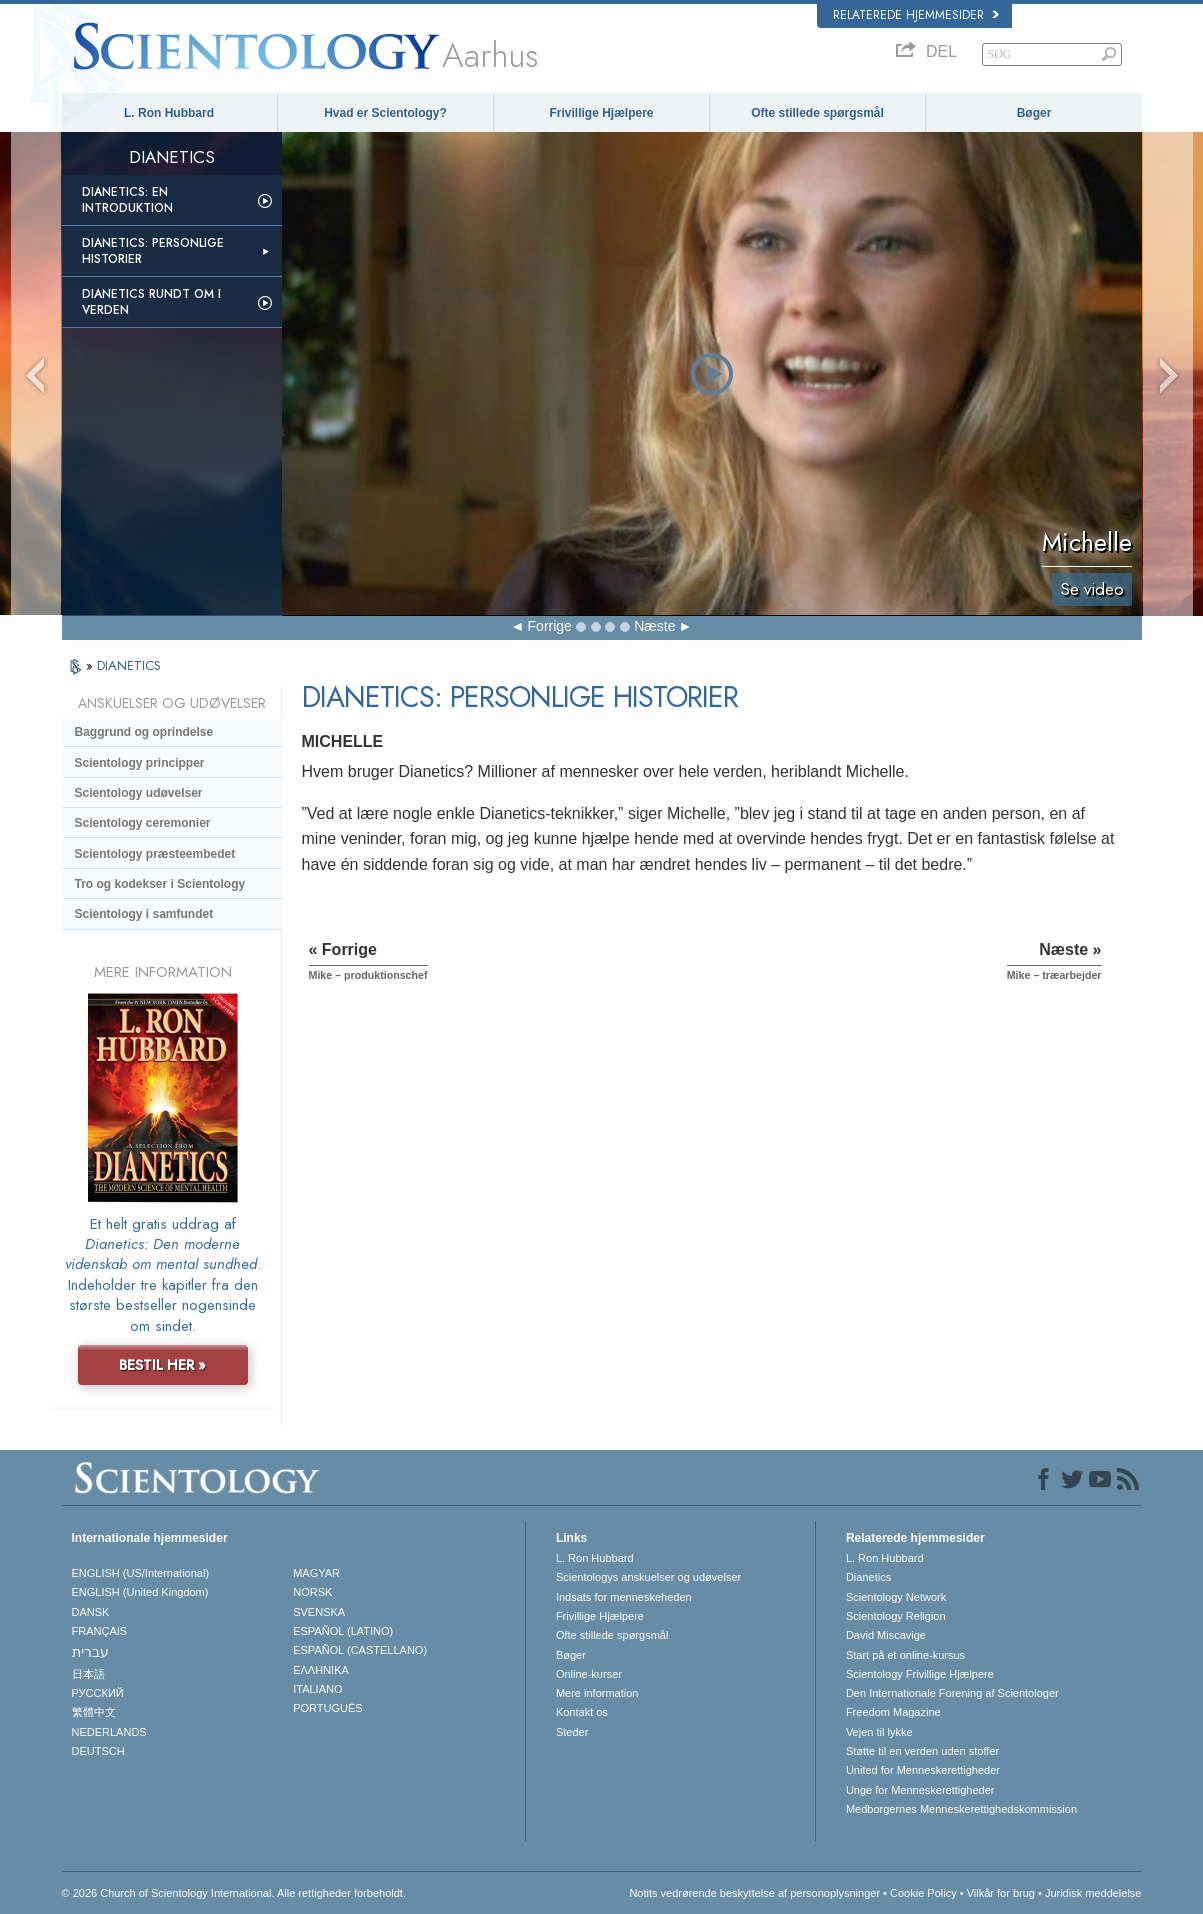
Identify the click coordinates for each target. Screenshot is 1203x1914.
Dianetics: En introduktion (127, 200)
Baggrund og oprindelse (144, 732)
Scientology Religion (896, 1616)
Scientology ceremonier (143, 823)
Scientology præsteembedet (155, 854)
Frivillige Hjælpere (601, 113)
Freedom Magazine (893, 1712)
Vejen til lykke (879, 1732)
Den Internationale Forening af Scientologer (952, 1693)
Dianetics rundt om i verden (151, 302)
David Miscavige (886, 1635)
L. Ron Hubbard (169, 113)
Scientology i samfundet (144, 914)
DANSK (91, 1612)
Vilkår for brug (1001, 1893)
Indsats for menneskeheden (624, 1597)
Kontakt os (582, 1712)
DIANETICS (129, 665)
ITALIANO (317, 1689)
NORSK (312, 1592)
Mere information (597, 1693)
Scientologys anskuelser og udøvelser (648, 1577)
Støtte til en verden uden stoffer (922, 1751)
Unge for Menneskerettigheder (920, 1790)
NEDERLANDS (109, 1732)
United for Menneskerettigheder (923, 1770)
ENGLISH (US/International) (141, 1573)
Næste (654, 626)
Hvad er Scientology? (385, 113)
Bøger (1034, 113)
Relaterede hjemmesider (916, 15)
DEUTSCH (98, 1751)
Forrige (550, 626)
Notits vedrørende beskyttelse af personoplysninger (754, 1893)
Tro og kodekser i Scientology (160, 884)
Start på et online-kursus (905, 1655)
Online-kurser (589, 1674)
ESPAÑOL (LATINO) (343, 1631)
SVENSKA (319, 1612)
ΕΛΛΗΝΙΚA (321, 1670)
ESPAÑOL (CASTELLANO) (360, 1650)
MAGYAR (316, 1573)
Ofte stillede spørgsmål (817, 113)
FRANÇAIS (100, 1631)
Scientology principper (140, 763)
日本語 (88, 1674)
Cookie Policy (923, 1893)
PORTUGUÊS (327, 1708)
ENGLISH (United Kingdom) (140, 1592)
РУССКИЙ (98, 1693)
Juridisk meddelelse (1093, 1893)
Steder (572, 1732)
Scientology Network (896, 1597)
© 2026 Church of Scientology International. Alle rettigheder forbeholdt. (234, 1893)
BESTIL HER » (162, 1365)
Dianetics (868, 1577)
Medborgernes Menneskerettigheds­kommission (961, 1809)
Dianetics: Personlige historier (153, 251)
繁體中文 (94, 1712)
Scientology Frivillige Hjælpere (920, 1674)
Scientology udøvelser (139, 793)
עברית (90, 1652)
